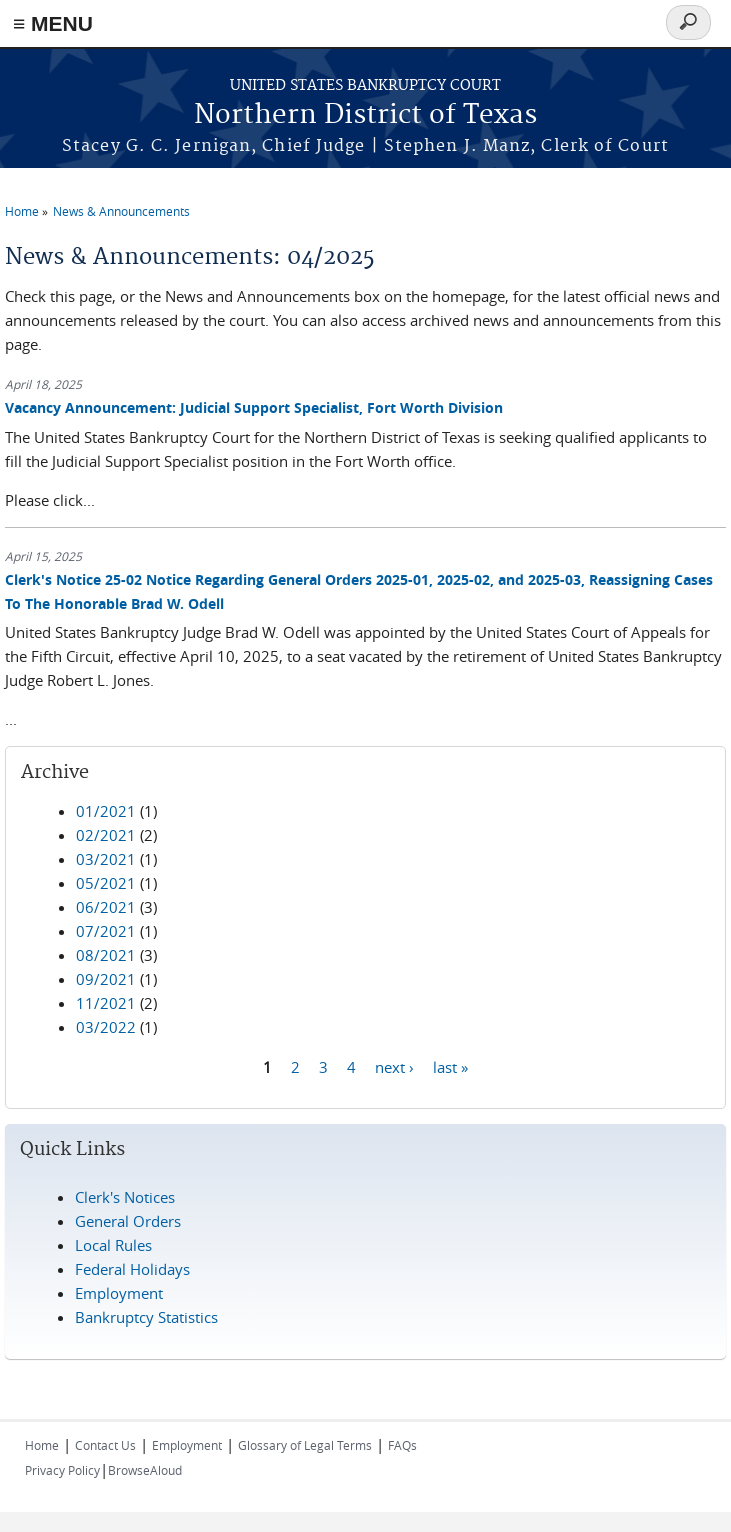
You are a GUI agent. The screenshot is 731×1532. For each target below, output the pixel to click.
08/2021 (106, 955)
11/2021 (106, 1003)
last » (450, 1066)
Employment (119, 1293)
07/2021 (106, 931)
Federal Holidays (132, 1269)
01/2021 (106, 811)
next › (394, 1066)
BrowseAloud (145, 1470)
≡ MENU (53, 23)
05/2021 (106, 883)
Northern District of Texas (365, 115)
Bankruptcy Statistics (146, 1317)
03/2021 (106, 859)
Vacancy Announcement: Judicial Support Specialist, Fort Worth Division (254, 407)
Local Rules (113, 1245)
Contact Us (105, 1445)
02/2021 (106, 835)
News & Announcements (121, 211)
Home (22, 211)
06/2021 (106, 907)
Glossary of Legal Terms (305, 1445)
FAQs (402, 1445)
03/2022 (106, 1027)
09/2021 (106, 979)
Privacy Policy (62, 1470)
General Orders (128, 1221)
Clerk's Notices (125, 1197)
